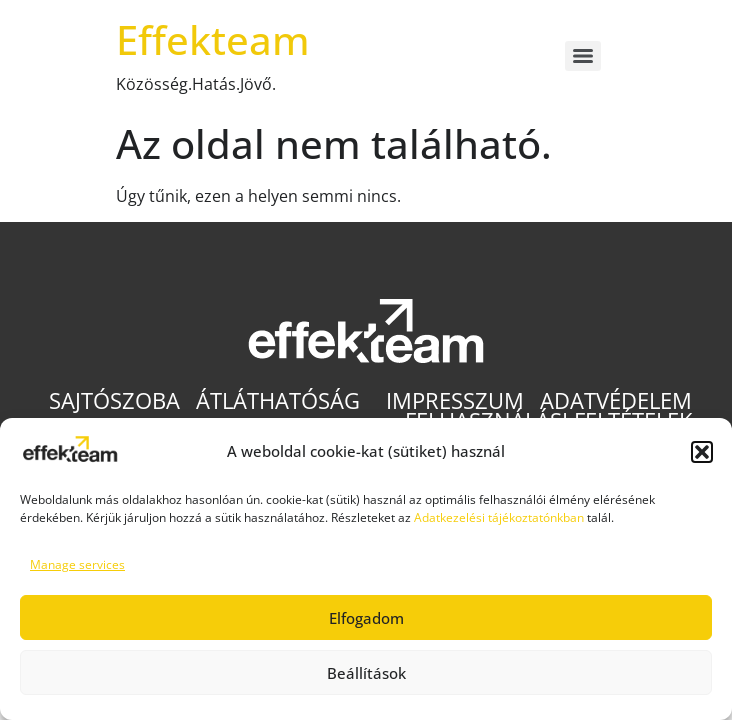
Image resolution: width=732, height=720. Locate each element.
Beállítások (366, 673)
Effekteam (213, 39)
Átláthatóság (283, 401)
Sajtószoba (114, 401)
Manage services (77, 564)
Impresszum (455, 401)
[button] (702, 452)
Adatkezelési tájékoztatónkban (499, 517)
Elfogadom (366, 618)
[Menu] (583, 56)
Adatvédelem (616, 401)
